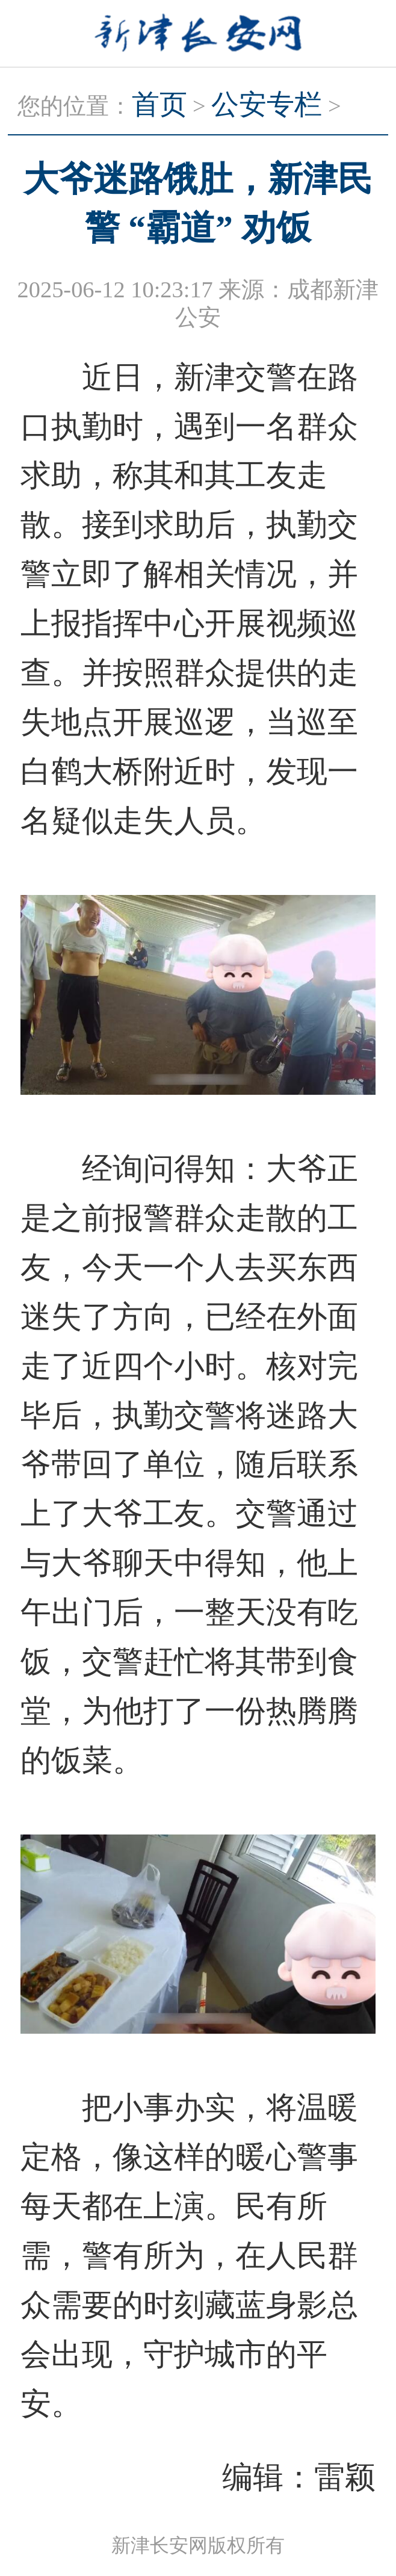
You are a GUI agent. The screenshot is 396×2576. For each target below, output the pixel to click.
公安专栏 (266, 104)
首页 (159, 104)
